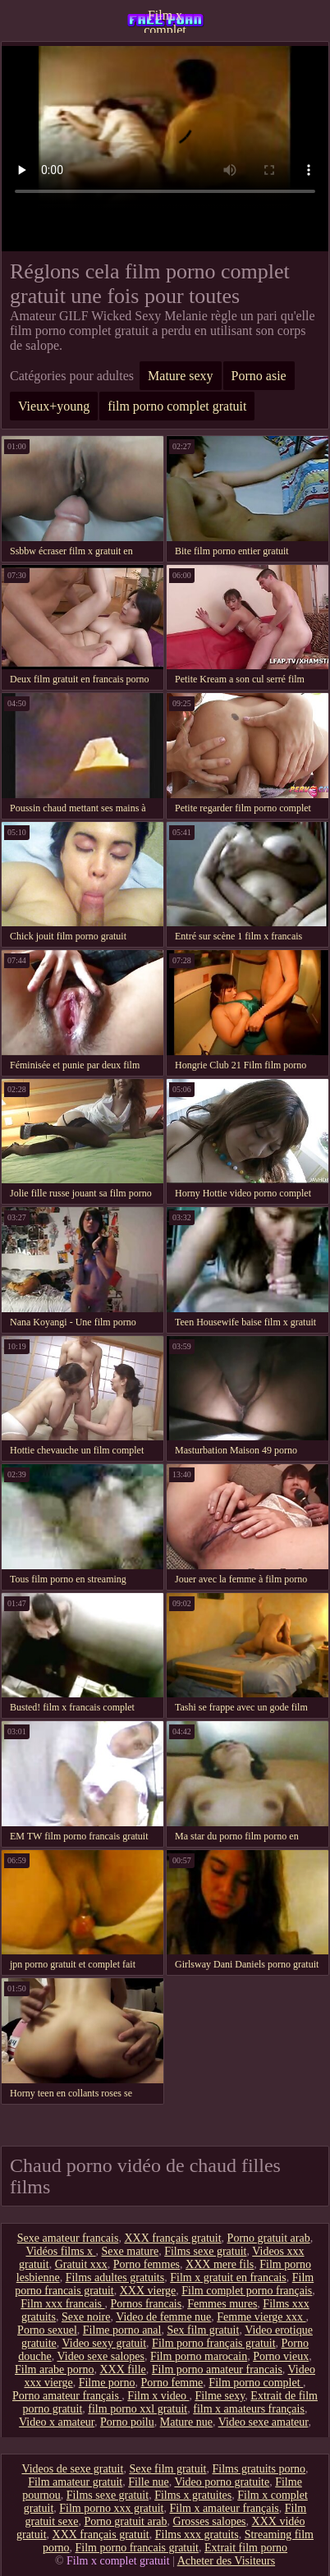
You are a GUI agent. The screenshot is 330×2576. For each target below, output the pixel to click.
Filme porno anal (122, 2330)
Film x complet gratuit (165, 20)
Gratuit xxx (81, 2264)
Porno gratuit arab (268, 2238)
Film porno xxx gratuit (111, 2508)
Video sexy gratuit (104, 2343)
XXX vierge (148, 2290)
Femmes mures (222, 2304)
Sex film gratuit (203, 2330)
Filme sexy (220, 2396)
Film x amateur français (223, 2508)
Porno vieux (281, 2356)
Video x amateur (56, 2422)
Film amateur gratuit (75, 2482)
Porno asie (258, 376)
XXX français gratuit (172, 2238)
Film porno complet (256, 2382)
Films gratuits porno (259, 2469)
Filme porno (107, 2382)
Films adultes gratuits (115, 2277)
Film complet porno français (246, 2290)
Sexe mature (130, 2251)
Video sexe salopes (100, 2356)
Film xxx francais (62, 2304)
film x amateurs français (249, 2409)
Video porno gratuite (221, 2482)
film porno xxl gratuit (137, 2409)
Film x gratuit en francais (228, 2277)
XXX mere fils (220, 2264)
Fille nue (148, 2482)
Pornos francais (146, 2304)
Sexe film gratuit (167, 2469)
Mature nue (186, 2422)
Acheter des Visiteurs (226, 2561)
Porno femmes (146, 2264)
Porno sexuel (47, 2330)
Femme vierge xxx (261, 2317)
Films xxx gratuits (197, 2534)
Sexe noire (86, 2317)
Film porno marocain (198, 2356)
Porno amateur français (66, 2396)
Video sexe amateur (263, 2422)
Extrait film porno (245, 2548)
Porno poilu (127, 2422)
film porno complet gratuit (177, 406)
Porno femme (172, 2382)
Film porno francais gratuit (137, 2548)
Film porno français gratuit (213, 2343)
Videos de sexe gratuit (72, 2469)
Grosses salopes (209, 2521)
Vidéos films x (60, 2251)
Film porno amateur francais (217, 2369)
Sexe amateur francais (68, 2238)
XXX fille (122, 2369)
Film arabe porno (54, 2369)
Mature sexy (180, 376)
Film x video (158, 2396)
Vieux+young (53, 406)
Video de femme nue (163, 2317)
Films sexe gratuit (205, 2251)
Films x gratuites (192, 2495)
